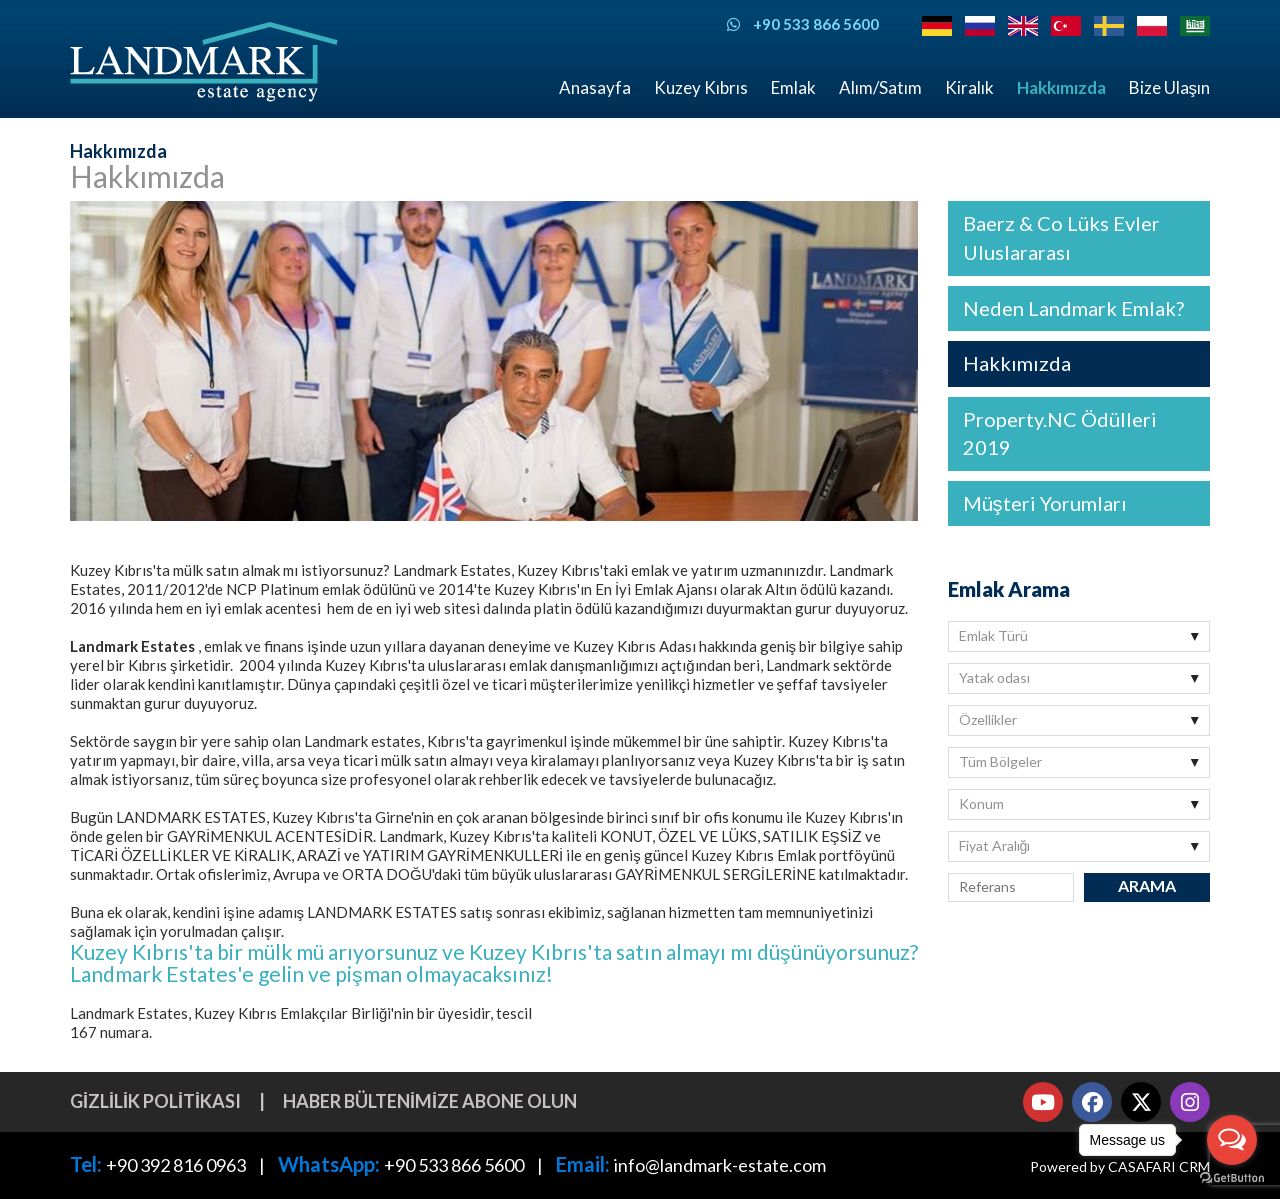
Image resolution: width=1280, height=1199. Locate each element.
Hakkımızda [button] (1061, 87)
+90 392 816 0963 (176, 1165)
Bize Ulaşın (1170, 87)
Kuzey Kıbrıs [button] (701, 87)
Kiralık (969, 87)
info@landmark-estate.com (720, 1165)
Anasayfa (595, 87)
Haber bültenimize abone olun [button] (430, 1101)
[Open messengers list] (1232, 1140)
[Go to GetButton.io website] (1232, 1178)
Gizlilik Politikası (155, 1101)
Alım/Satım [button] (880, 87)
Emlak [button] (793, 87)
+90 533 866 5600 (454, 1165)
